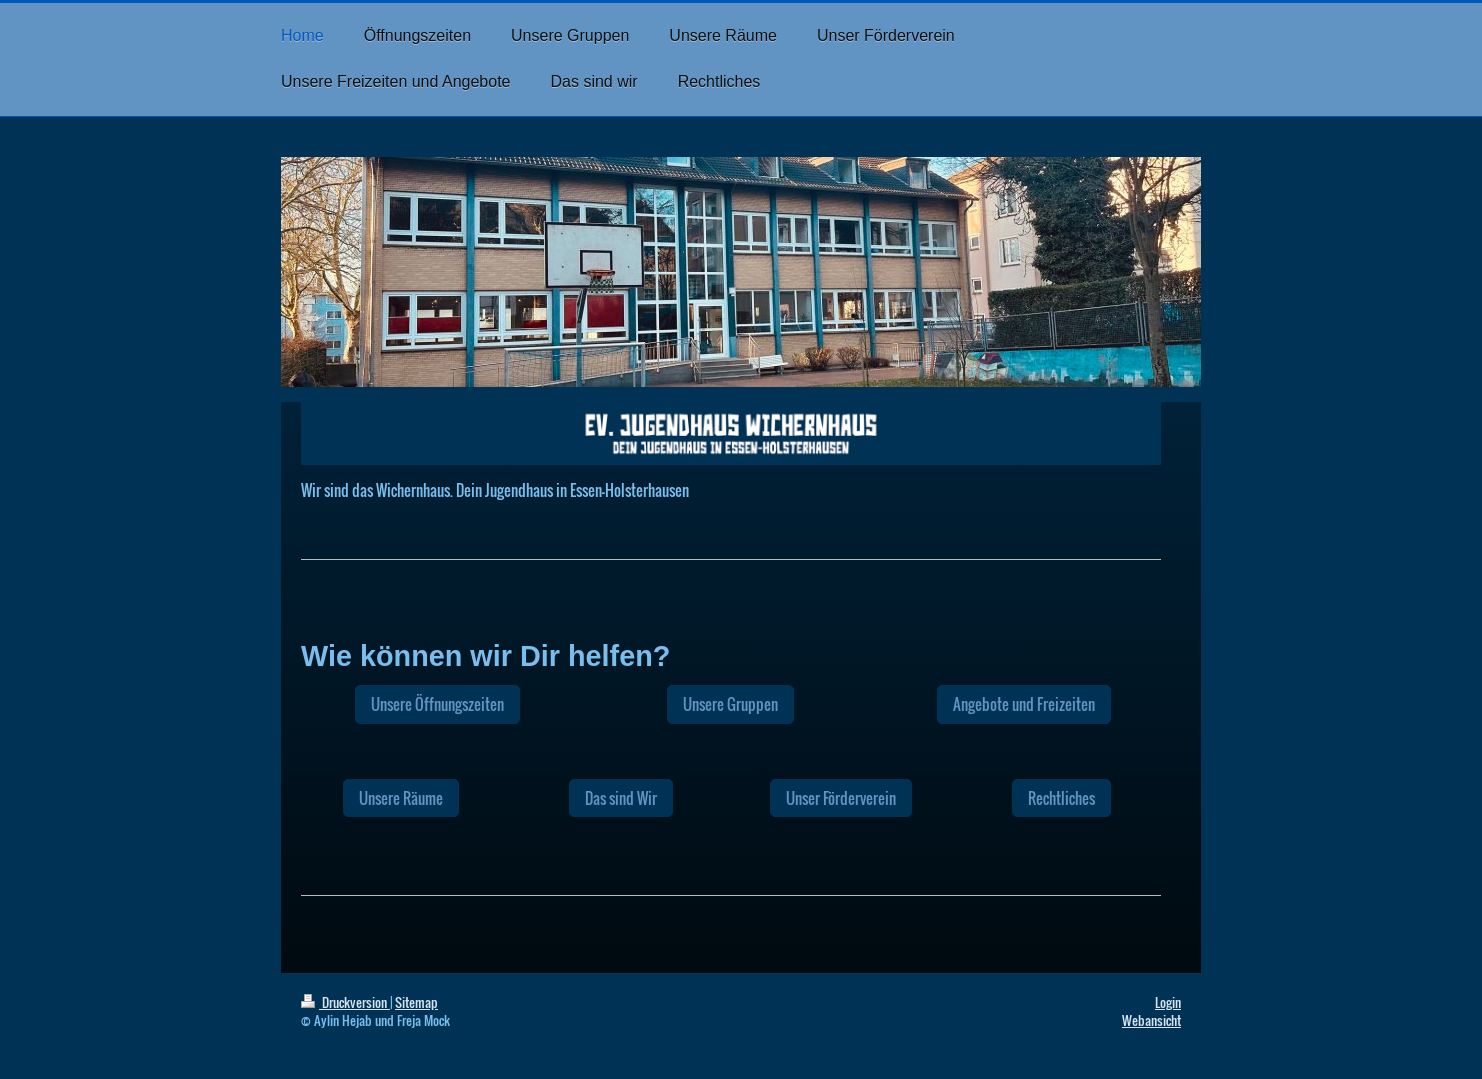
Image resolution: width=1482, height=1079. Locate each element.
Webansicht (1151, 1020)
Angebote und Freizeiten (1024, 704)
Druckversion (345, 1002)
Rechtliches (1061, 798)
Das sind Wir (621, 798)
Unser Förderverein (841, 798)
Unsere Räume (401, 798)
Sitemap (416, 1002)
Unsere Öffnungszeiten (437, 704)
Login (1168, 1002)
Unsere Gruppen (730, 704)
